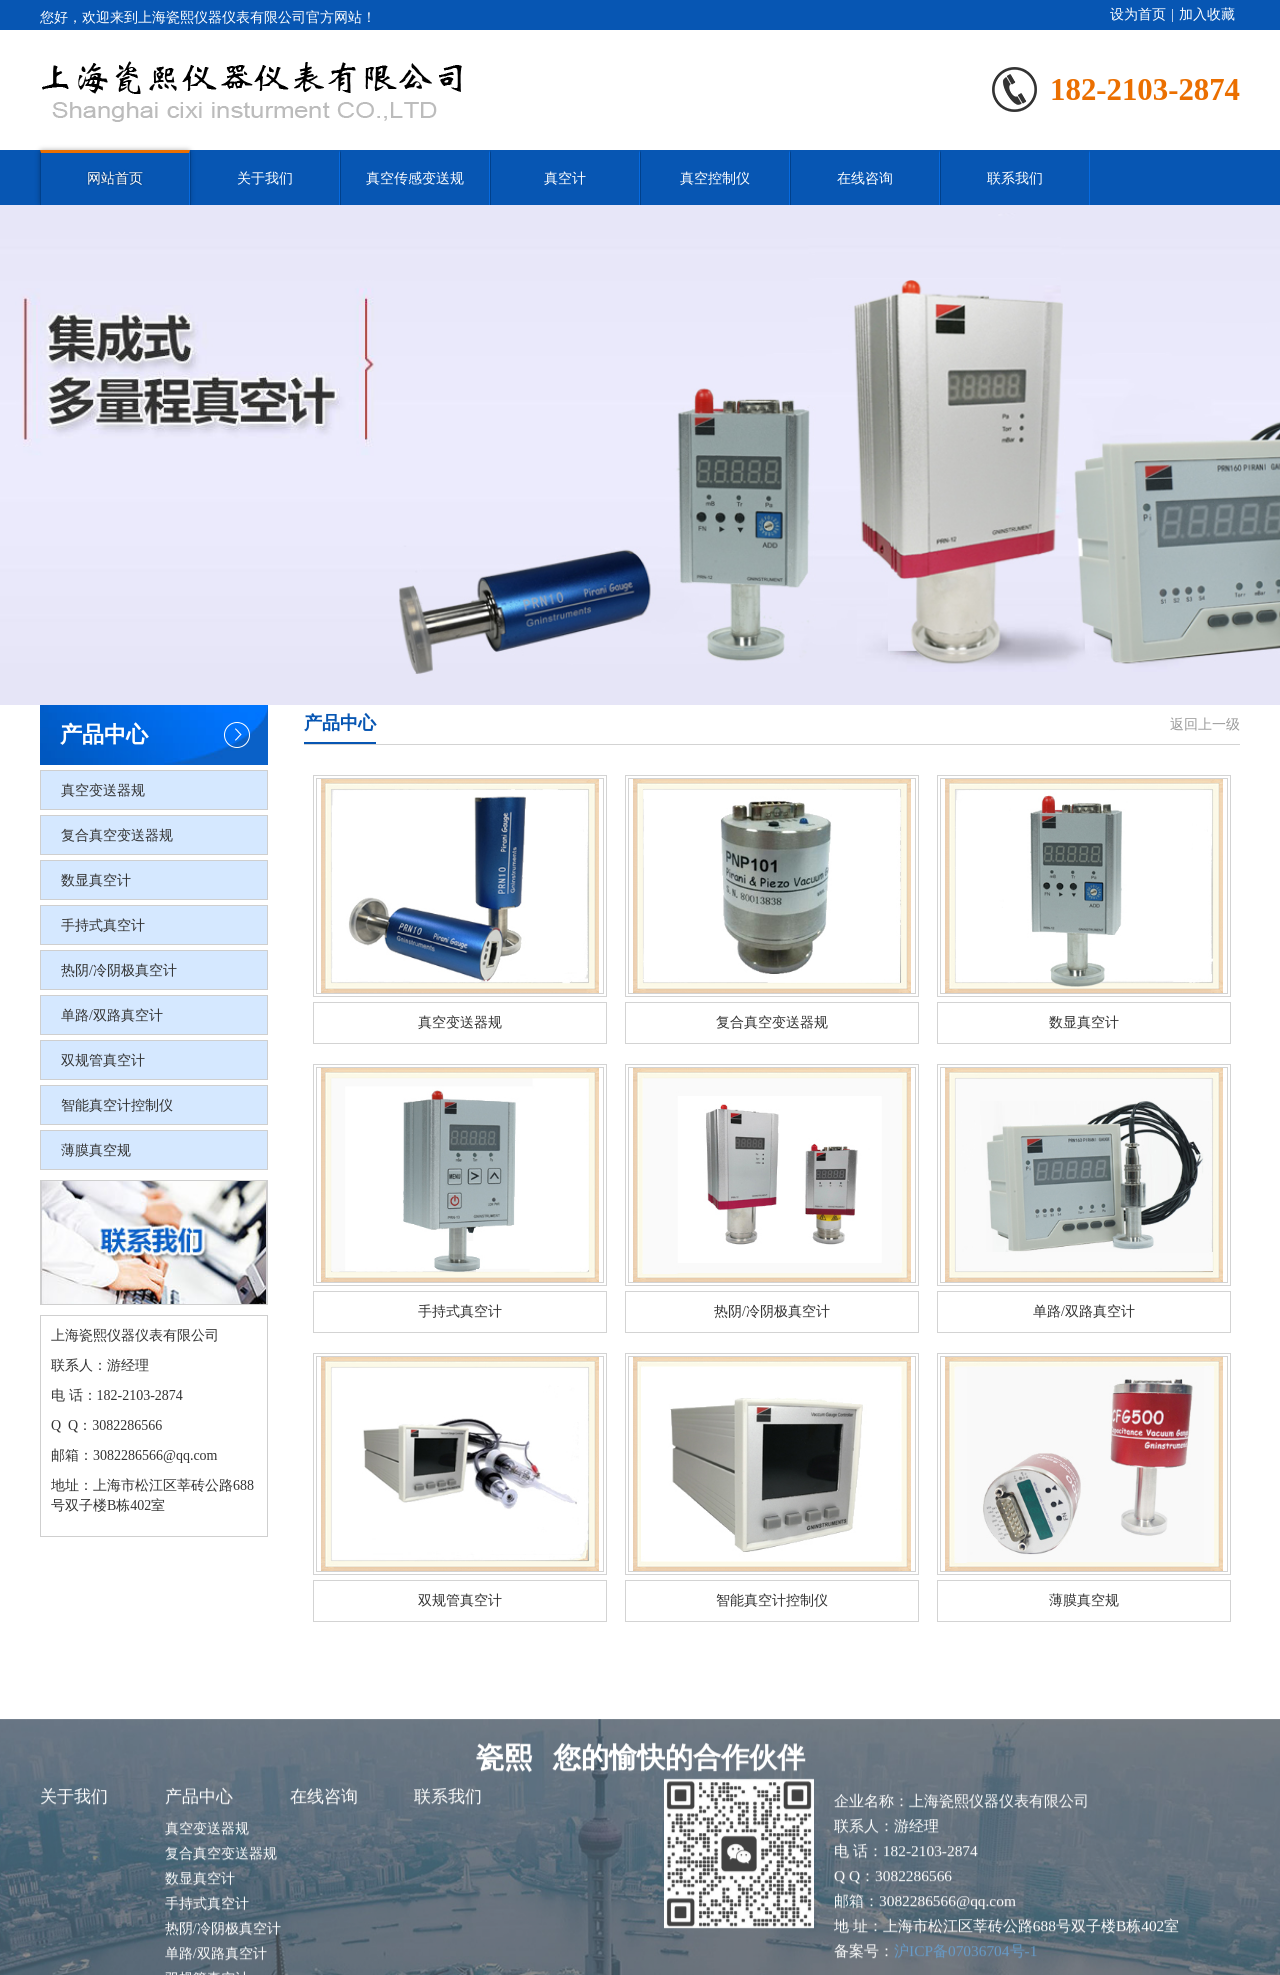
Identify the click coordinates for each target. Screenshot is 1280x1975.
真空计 (565, 178)
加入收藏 (1207, 14)
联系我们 (1015, 178)
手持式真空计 (103, 925)
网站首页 (115, 178)
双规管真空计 (103, 1060)
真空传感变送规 (415, 178)
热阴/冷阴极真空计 (119, 970)
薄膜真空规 (96, 1150)
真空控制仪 (715, 178)
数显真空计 (96, 880)
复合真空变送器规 (117, 835)
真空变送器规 (103, 790)
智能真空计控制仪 (117, 1105)
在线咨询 (865, 178)
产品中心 (199, 1889)
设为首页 (1138, 14)
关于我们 (265, 178)
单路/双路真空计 (112, 1015)
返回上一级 (1205, 724)
